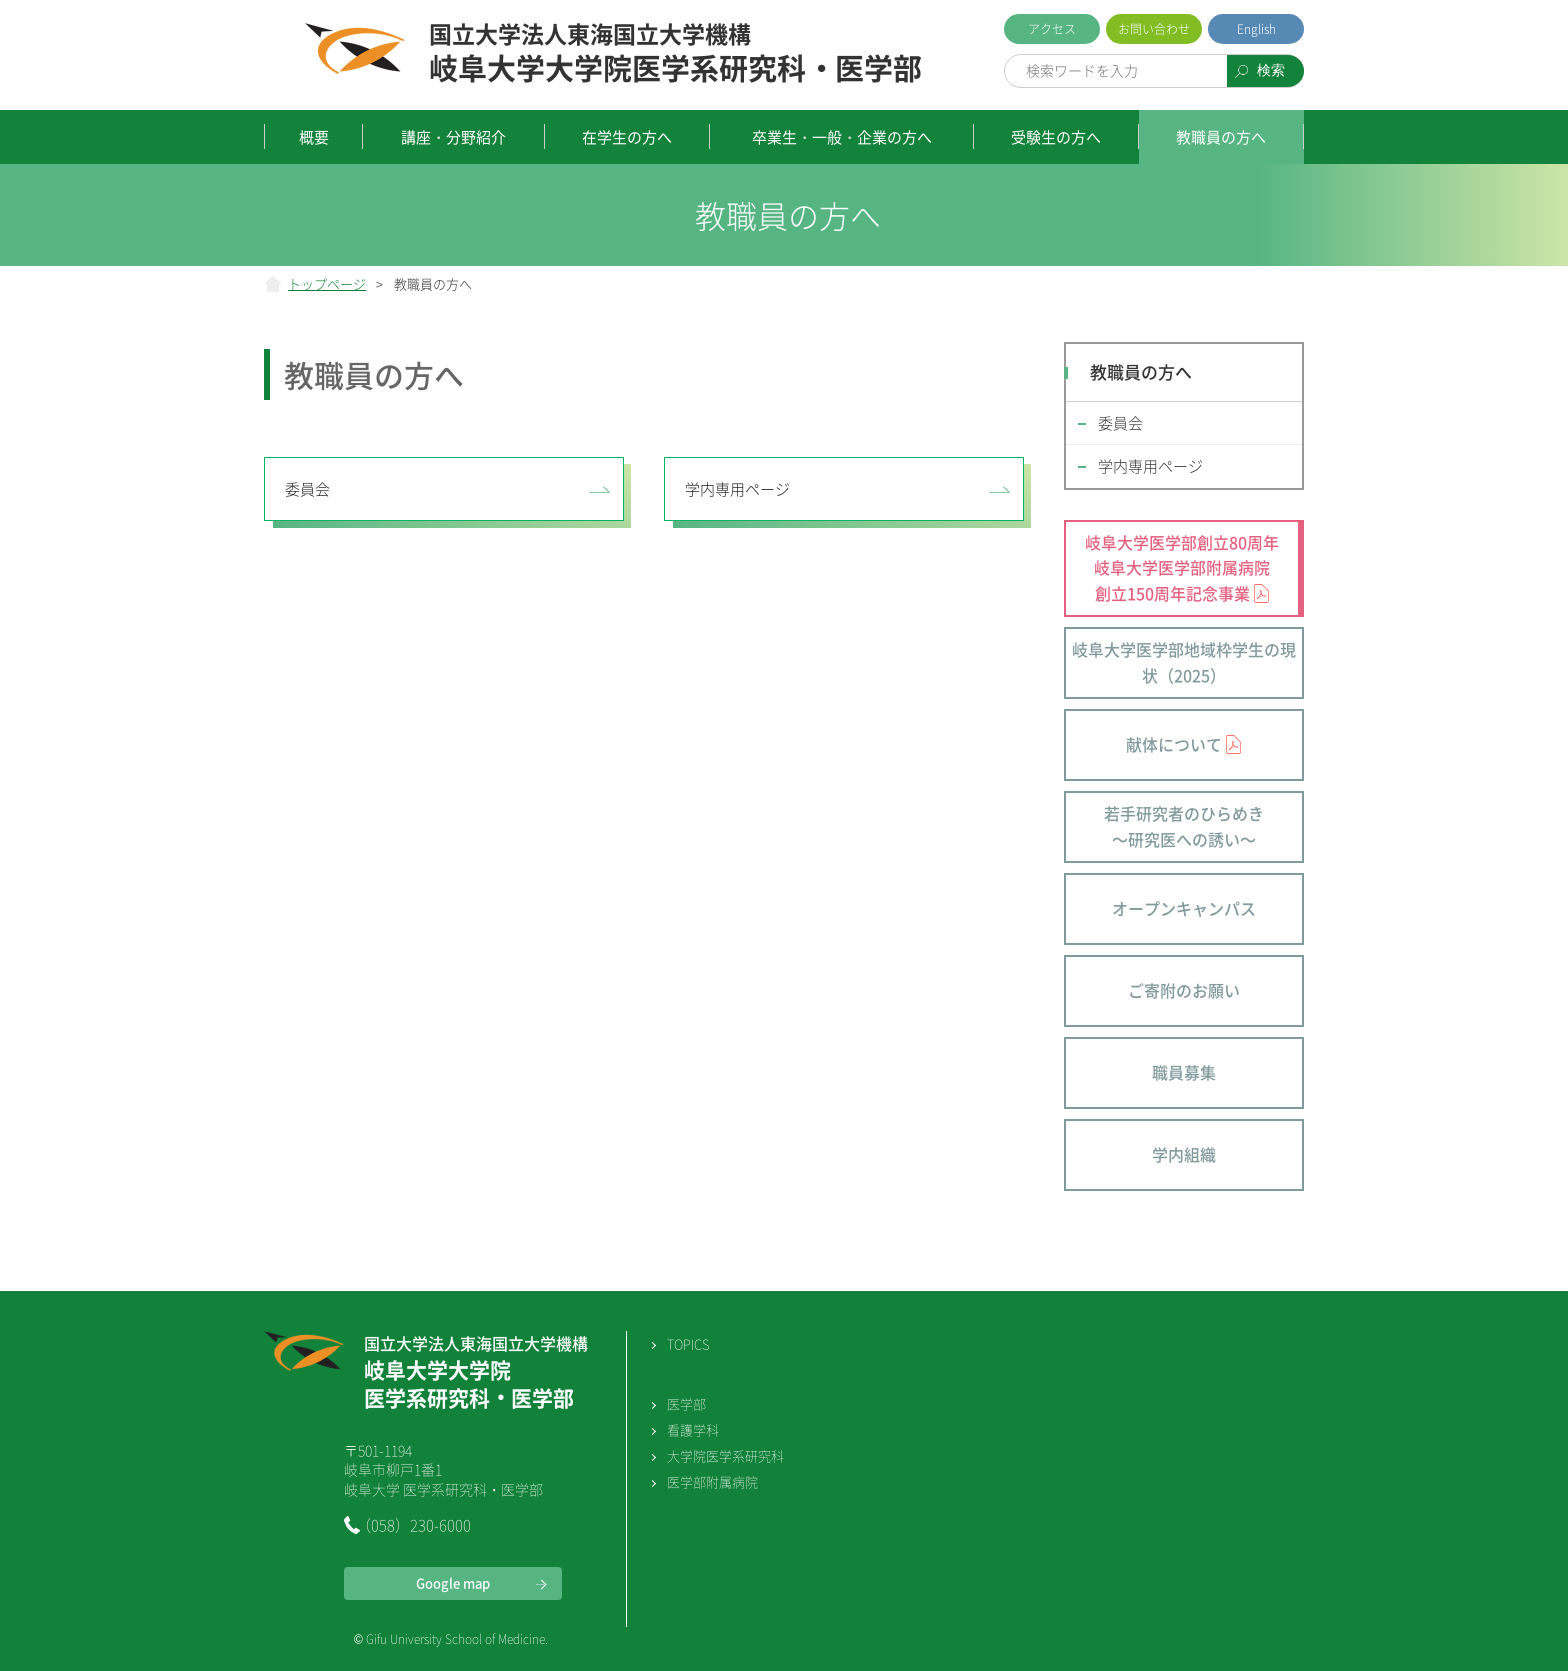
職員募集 (1184, 1072)
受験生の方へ (1056, 137)
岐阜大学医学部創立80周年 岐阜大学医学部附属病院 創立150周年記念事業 (1182, 567)
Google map (453, 1582)
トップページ (327, 283)
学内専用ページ (737, 489)
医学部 (686, 1403)
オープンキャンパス (1184, 908)
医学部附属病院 (712, 1481)
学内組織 (1184, 1154)
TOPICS (688, 1343)
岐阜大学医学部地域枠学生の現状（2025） (1184, 662)
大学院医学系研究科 (725, 1455)
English (1256, 29)
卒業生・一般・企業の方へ (842, 137)
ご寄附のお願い (1184, 990)
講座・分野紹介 (453, 137)
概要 (314, 137)
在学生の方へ (627, 137)
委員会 (307, 489)
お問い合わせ (1154, 29)
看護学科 (693, 1429)
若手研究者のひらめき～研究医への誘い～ (1184, 826)
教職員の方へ (1221, 137)
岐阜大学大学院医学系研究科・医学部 (675, 54)
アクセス (1052, 29)
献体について (1174, 744)
